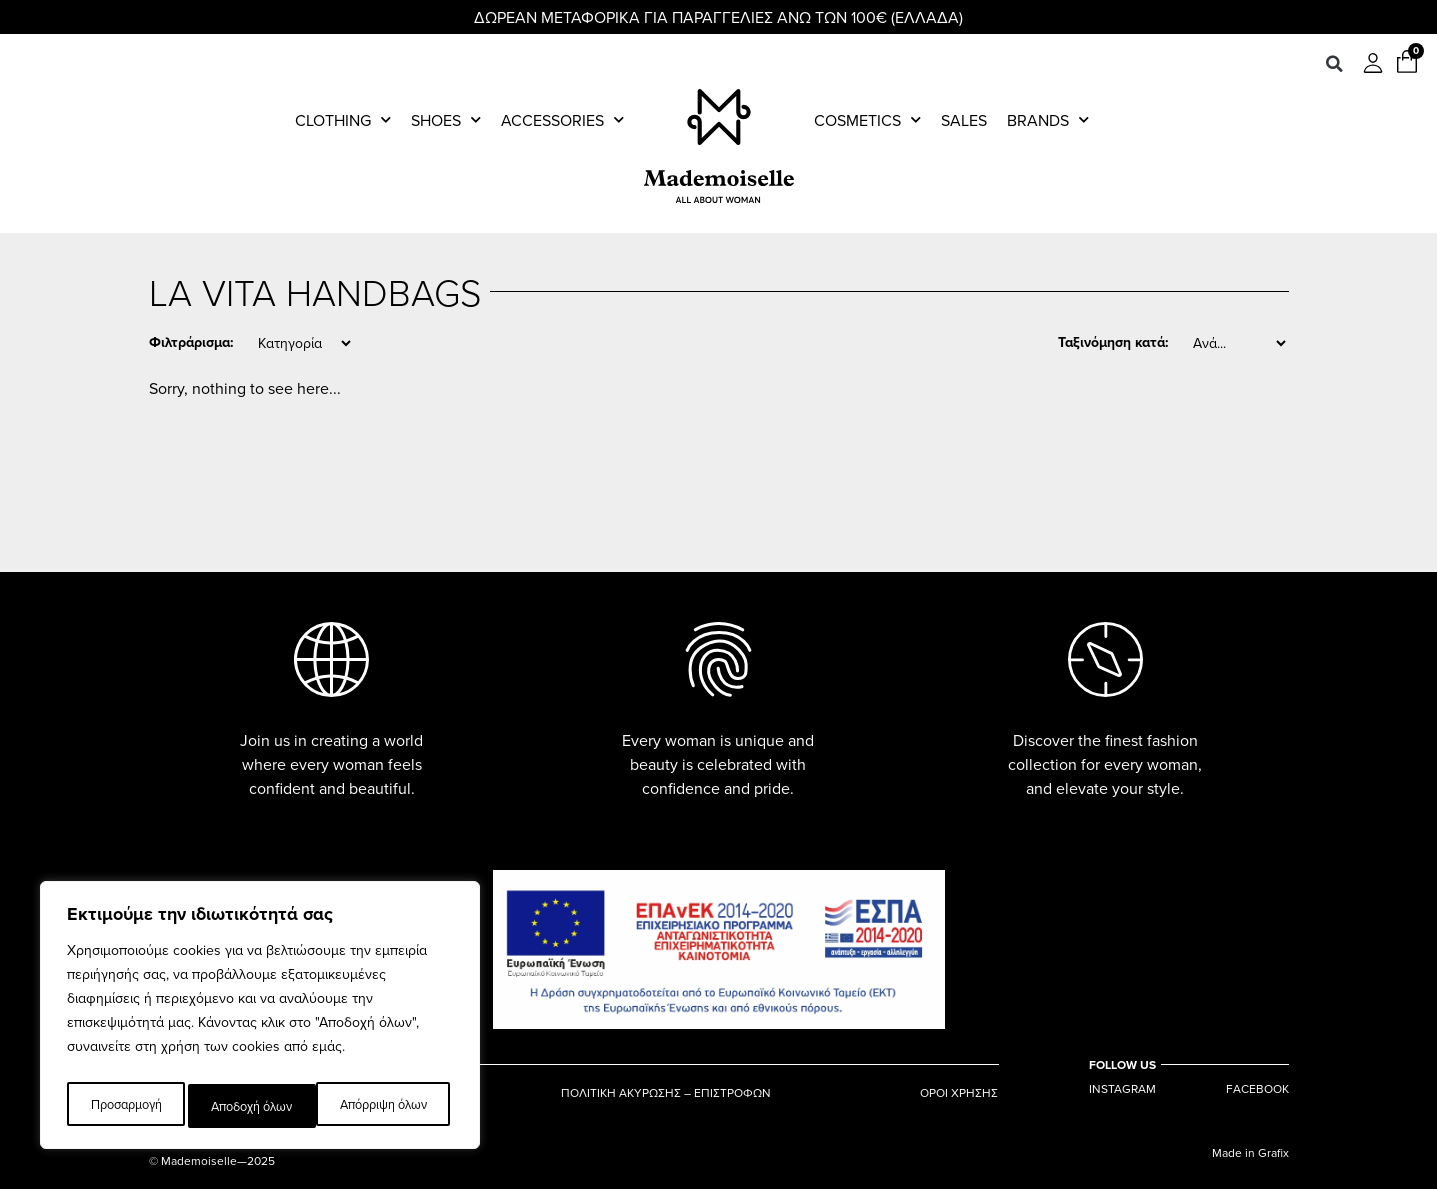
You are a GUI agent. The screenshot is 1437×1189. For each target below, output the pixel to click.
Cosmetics (867, 120)
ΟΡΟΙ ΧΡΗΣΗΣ (959, 1089)
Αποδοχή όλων (390, 1106)
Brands (1048, 120)
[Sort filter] (1239, 343)
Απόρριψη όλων (253, 1106)
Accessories (562, 120)
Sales (964, 120)
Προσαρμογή (123, 1106)
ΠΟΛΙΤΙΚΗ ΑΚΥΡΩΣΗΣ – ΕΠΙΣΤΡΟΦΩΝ (666, 1089)
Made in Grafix (1250, 1152)
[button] (1334, 64)
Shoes (446, 120)
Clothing (343, 120)
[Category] (304, 343)
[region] (260, 1020)
